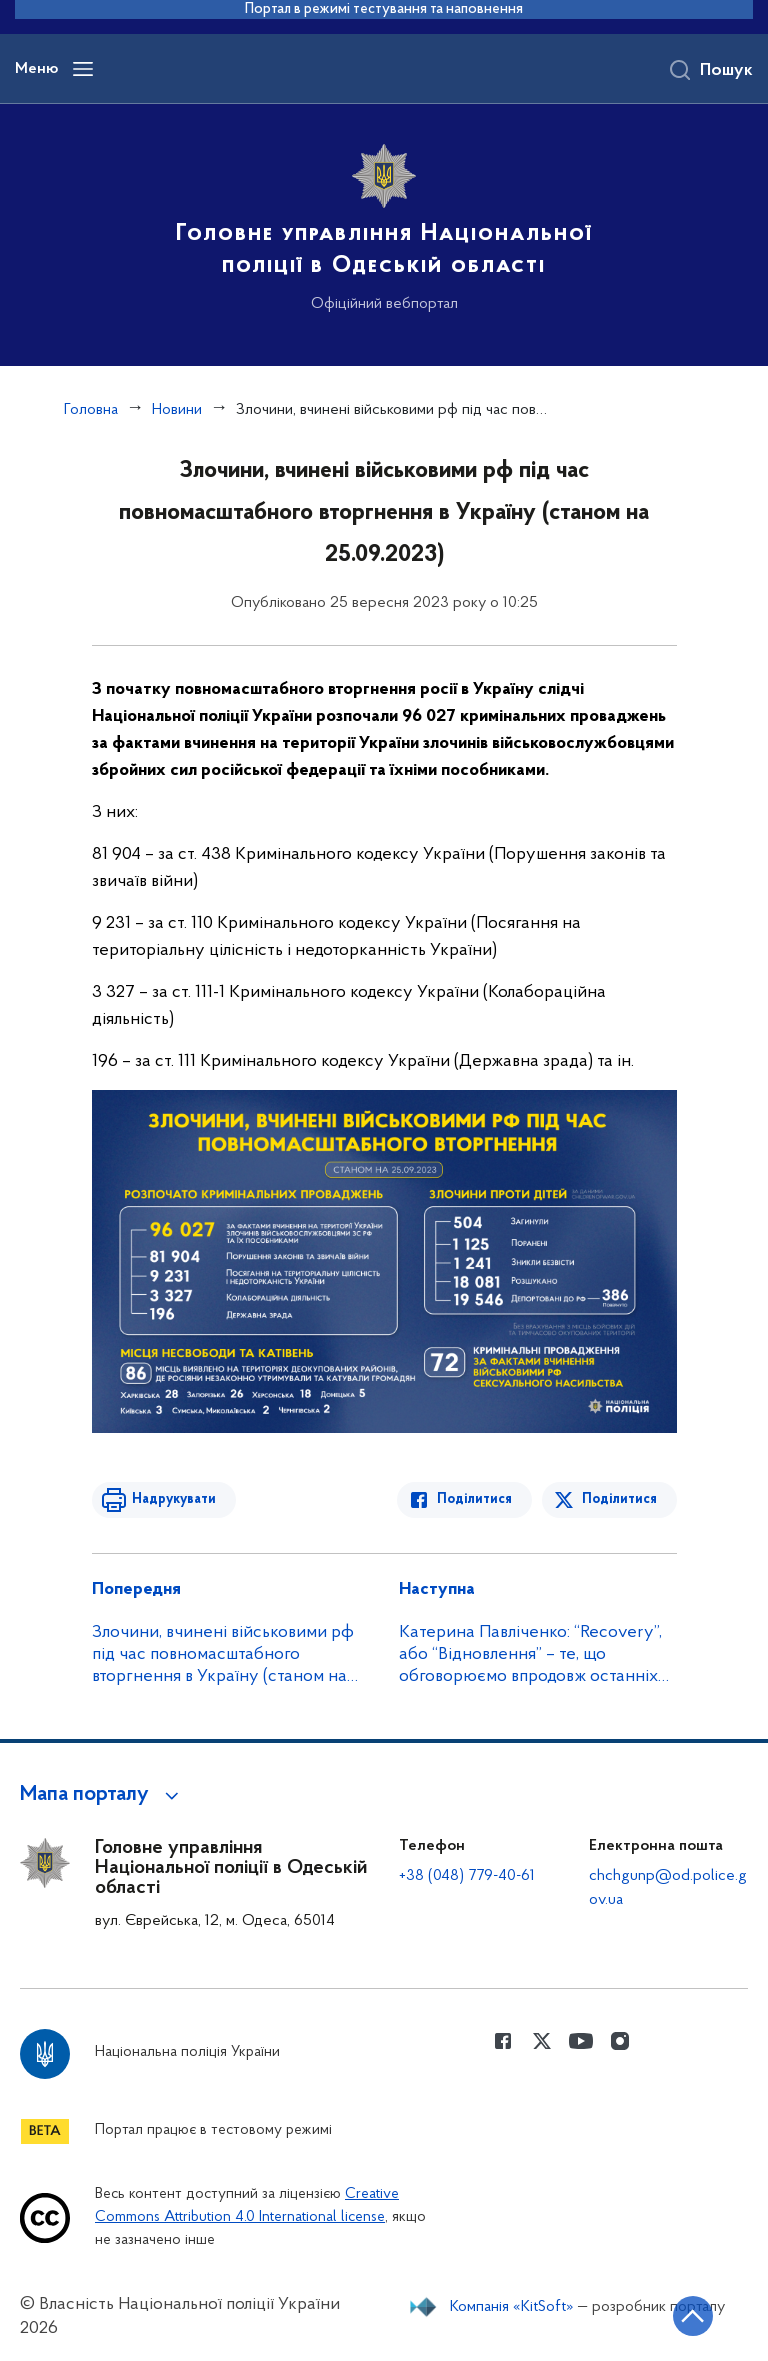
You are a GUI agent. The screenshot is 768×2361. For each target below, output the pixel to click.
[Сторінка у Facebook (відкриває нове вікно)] (503, 2041)
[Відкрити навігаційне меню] (83, 69)
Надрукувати (174, 1499)
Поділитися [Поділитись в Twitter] (619, 1499)
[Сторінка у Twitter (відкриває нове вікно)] (542, 2041)
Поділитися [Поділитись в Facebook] (474, 1499)
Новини (177, 410)
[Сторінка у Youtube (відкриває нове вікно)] (581, 2041)
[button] (102, 1795)
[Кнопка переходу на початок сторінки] (693, 2316)
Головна (91, 410)
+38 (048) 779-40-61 (467, 1876)
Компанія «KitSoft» (512, 2307)
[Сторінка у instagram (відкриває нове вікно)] (620, 2041)
